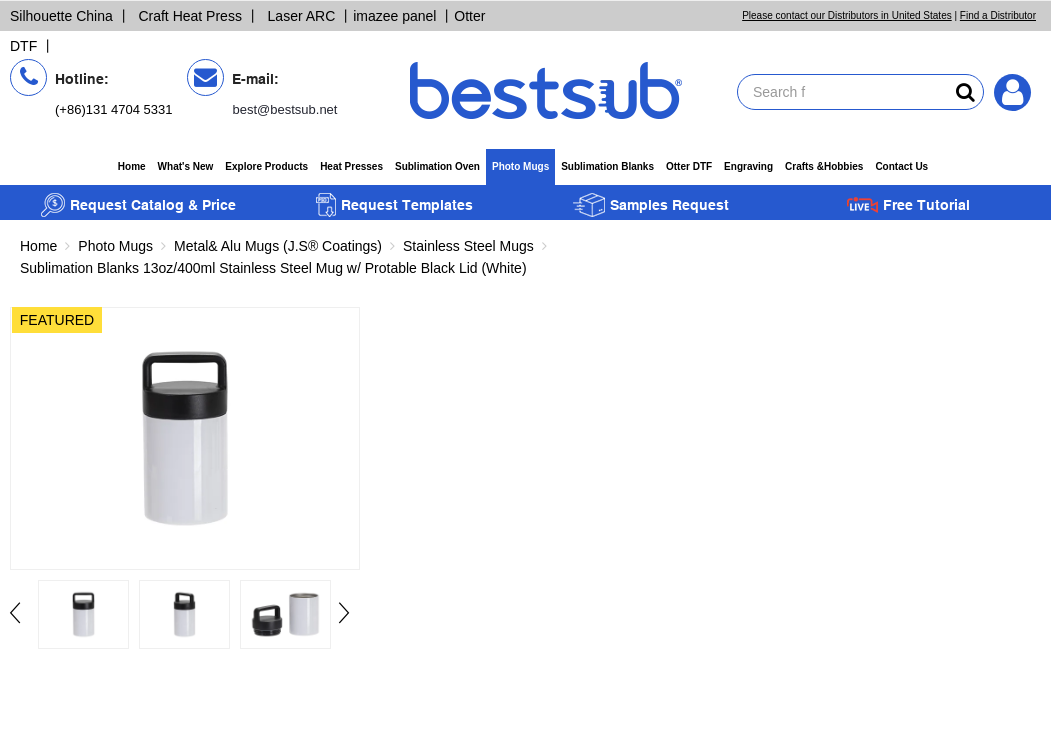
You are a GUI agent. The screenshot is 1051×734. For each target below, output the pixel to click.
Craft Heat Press (189, 16)
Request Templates (394, 205)
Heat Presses (351, 166)
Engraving (748, 166)
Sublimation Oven (437, 166)
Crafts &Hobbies (824, 166)
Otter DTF (689, 166)
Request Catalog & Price (138, 205)
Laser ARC (302, 16)
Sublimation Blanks (607, 166)
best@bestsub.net (284, 109)
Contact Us (901, 166)
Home (132, 166)
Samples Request (651, 205)
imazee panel (394, 16)
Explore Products (266, 166)
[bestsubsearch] (965, 92)
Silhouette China (61, 16)
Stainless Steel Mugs (468, 246)
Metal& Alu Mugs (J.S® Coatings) (278, 246)
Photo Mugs (520, 166)
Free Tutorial (908, 205)
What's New (186, 166)
